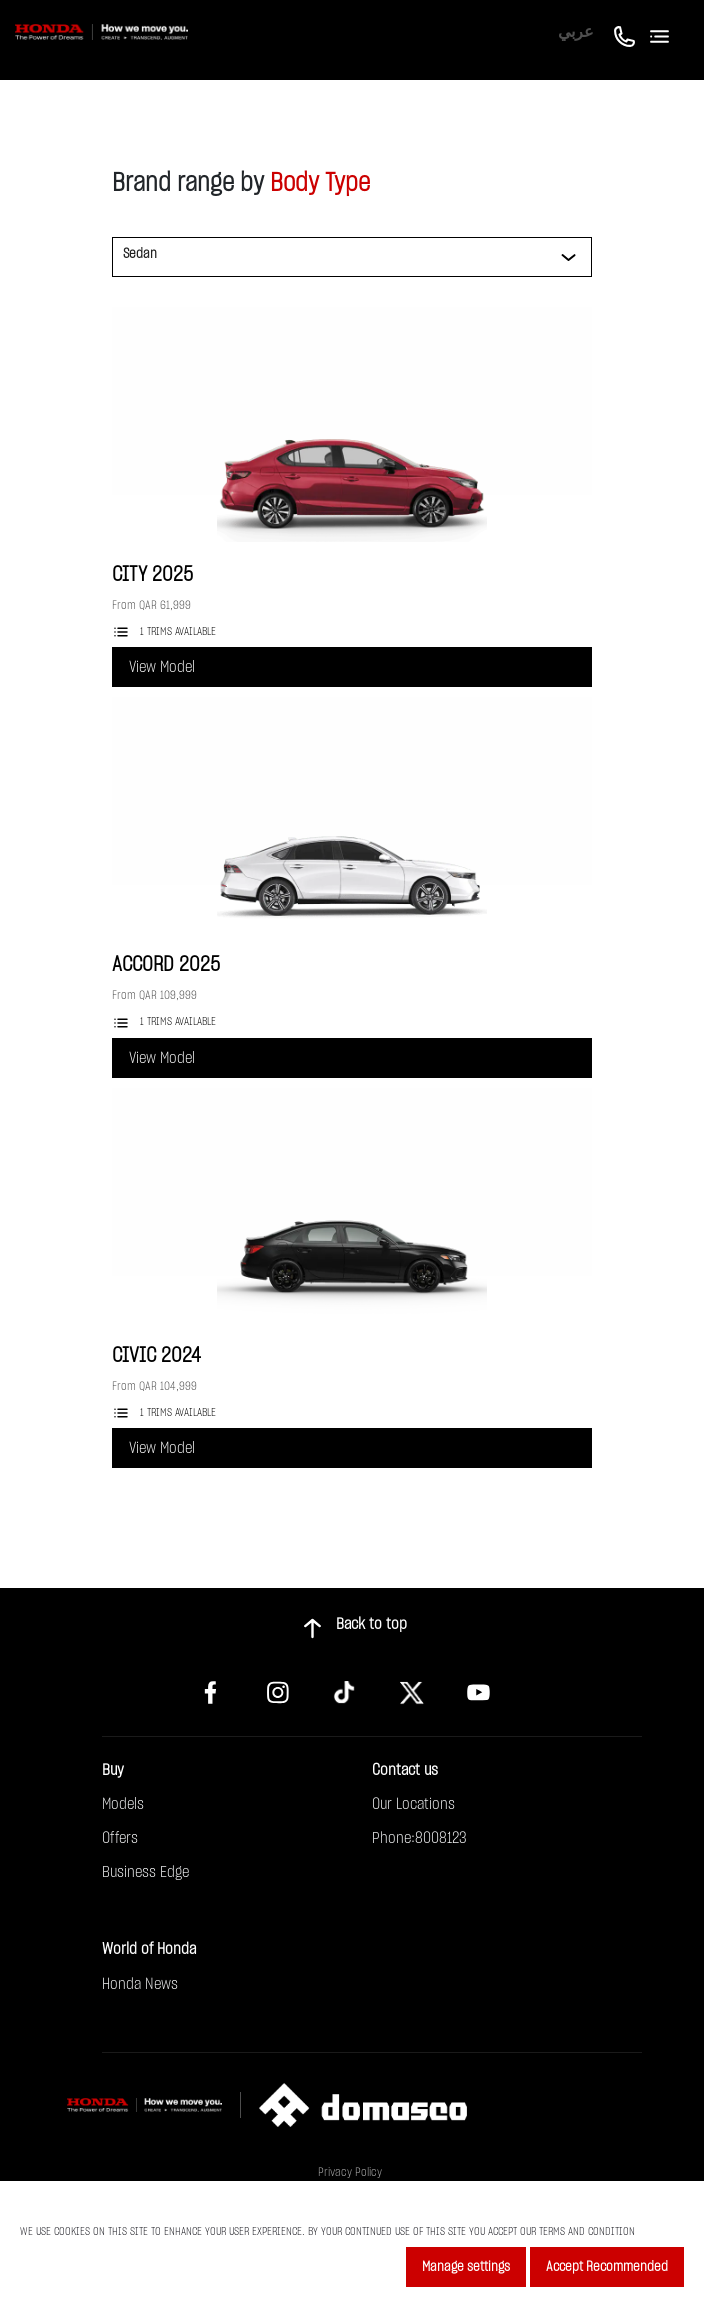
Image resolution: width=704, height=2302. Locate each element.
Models (123, 1804)
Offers (120, 1838)
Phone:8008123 (419, 1838)
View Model (162, 667)
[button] (175, 290)
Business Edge (145, 1872)
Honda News (140, 1984)
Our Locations (413, 1804)
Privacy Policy (350, 2172)
